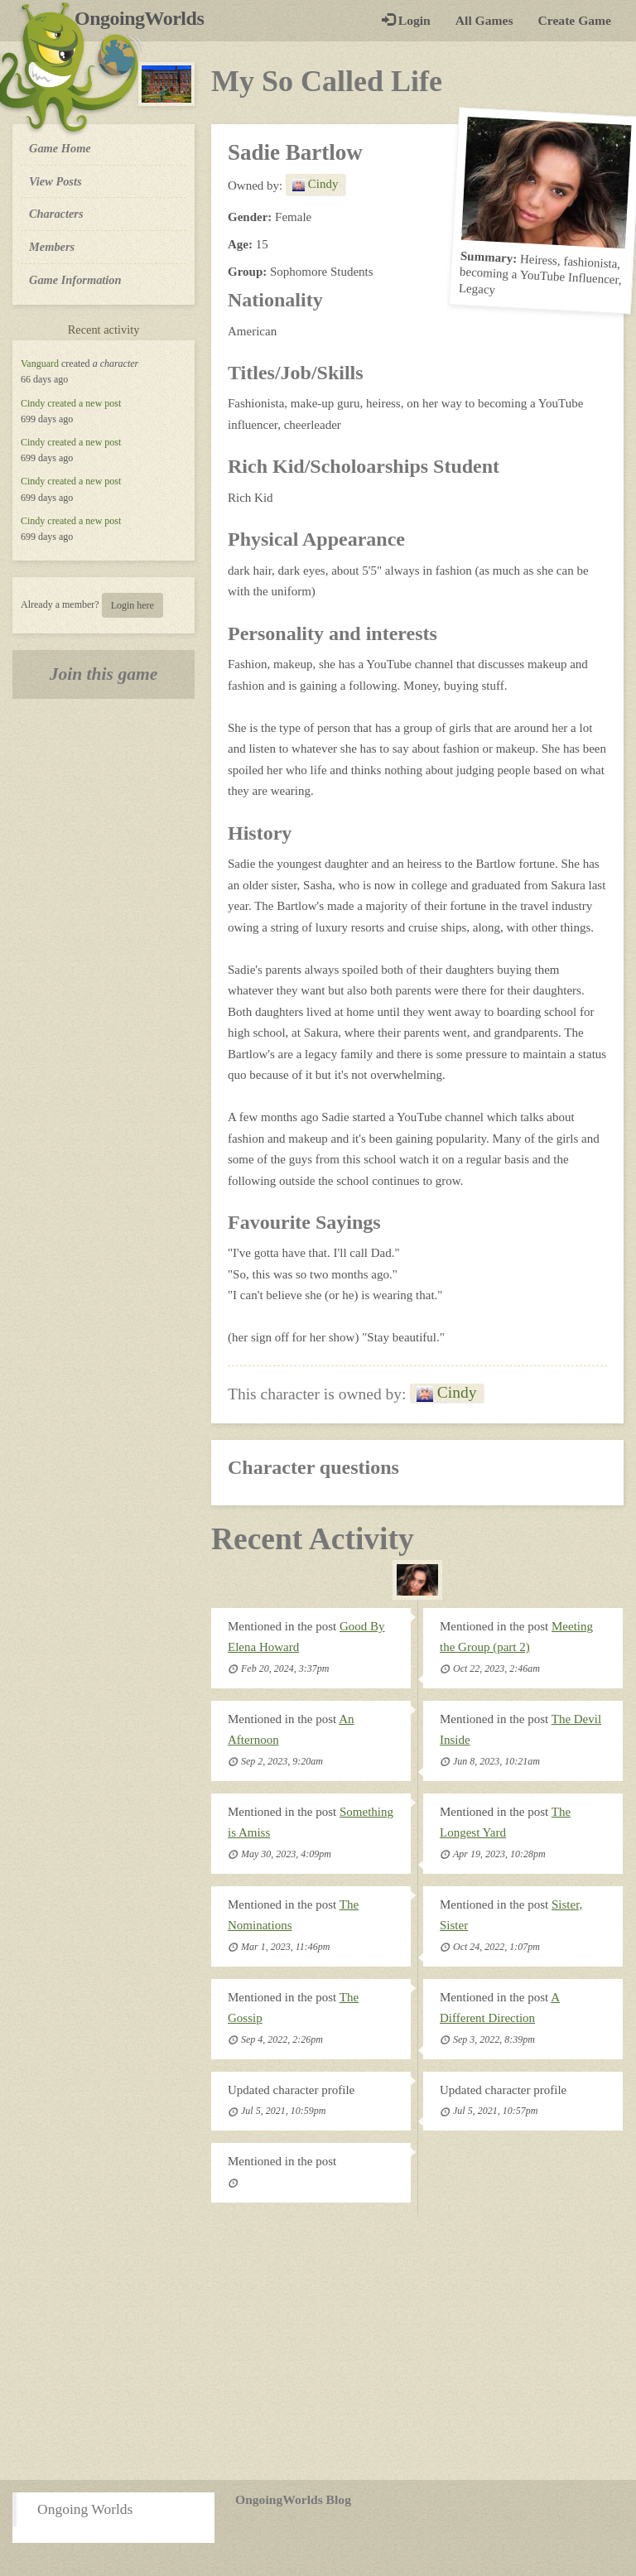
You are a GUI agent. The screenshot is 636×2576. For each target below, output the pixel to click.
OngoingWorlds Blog (293, 2499)
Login (406, 20)
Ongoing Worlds (84, 2509)
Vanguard (40, 363)
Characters (56, 212)
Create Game (574, 20)
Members (52, 246)
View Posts (55, 181)
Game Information (75, 279)
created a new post (84, 403)
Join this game (104, 674)
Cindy (33, 403)
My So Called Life (326, 81)
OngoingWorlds (145, 18)
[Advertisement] (318, 2347)
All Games (484, 20)
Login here (132, 605)
